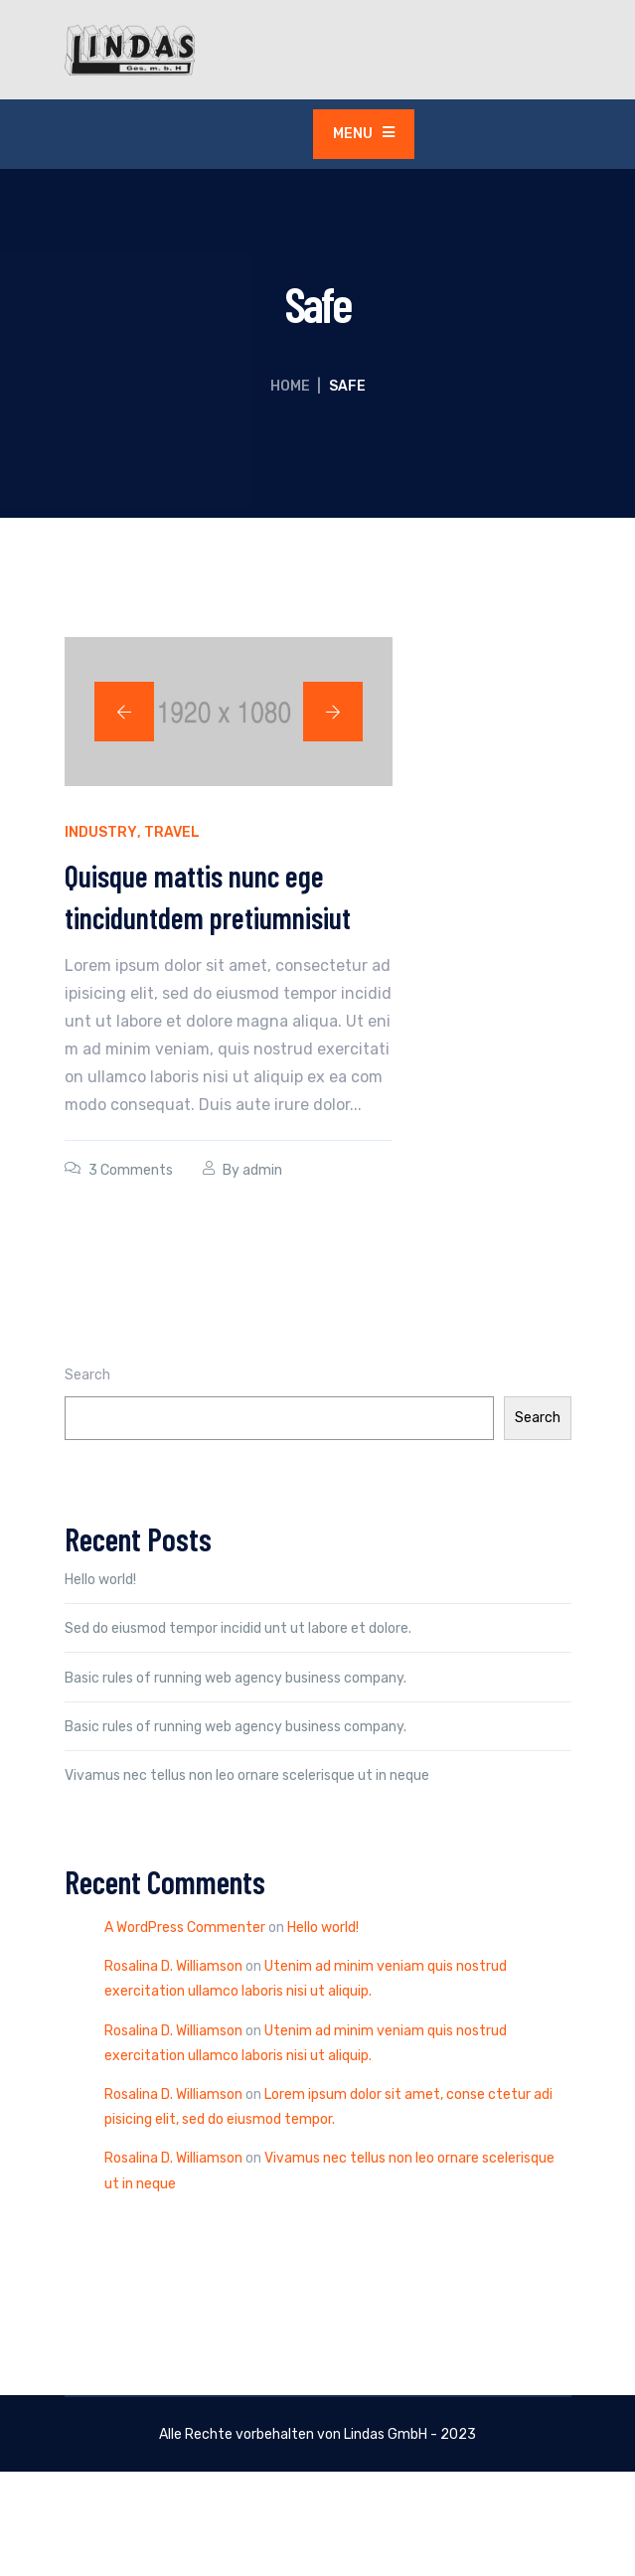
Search (87, 1375)
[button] (124, 711)
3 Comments (130, 1170)
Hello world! (100, 1579)
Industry (101, 832)
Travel (172, 832)
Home (290, 386)
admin (262, 1170)
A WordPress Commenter (184, 1927)
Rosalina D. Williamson (173, 1966)
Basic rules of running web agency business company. (235, 1678)
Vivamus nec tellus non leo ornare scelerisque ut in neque (247, 1775)
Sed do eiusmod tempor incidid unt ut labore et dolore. (238, 1628)
